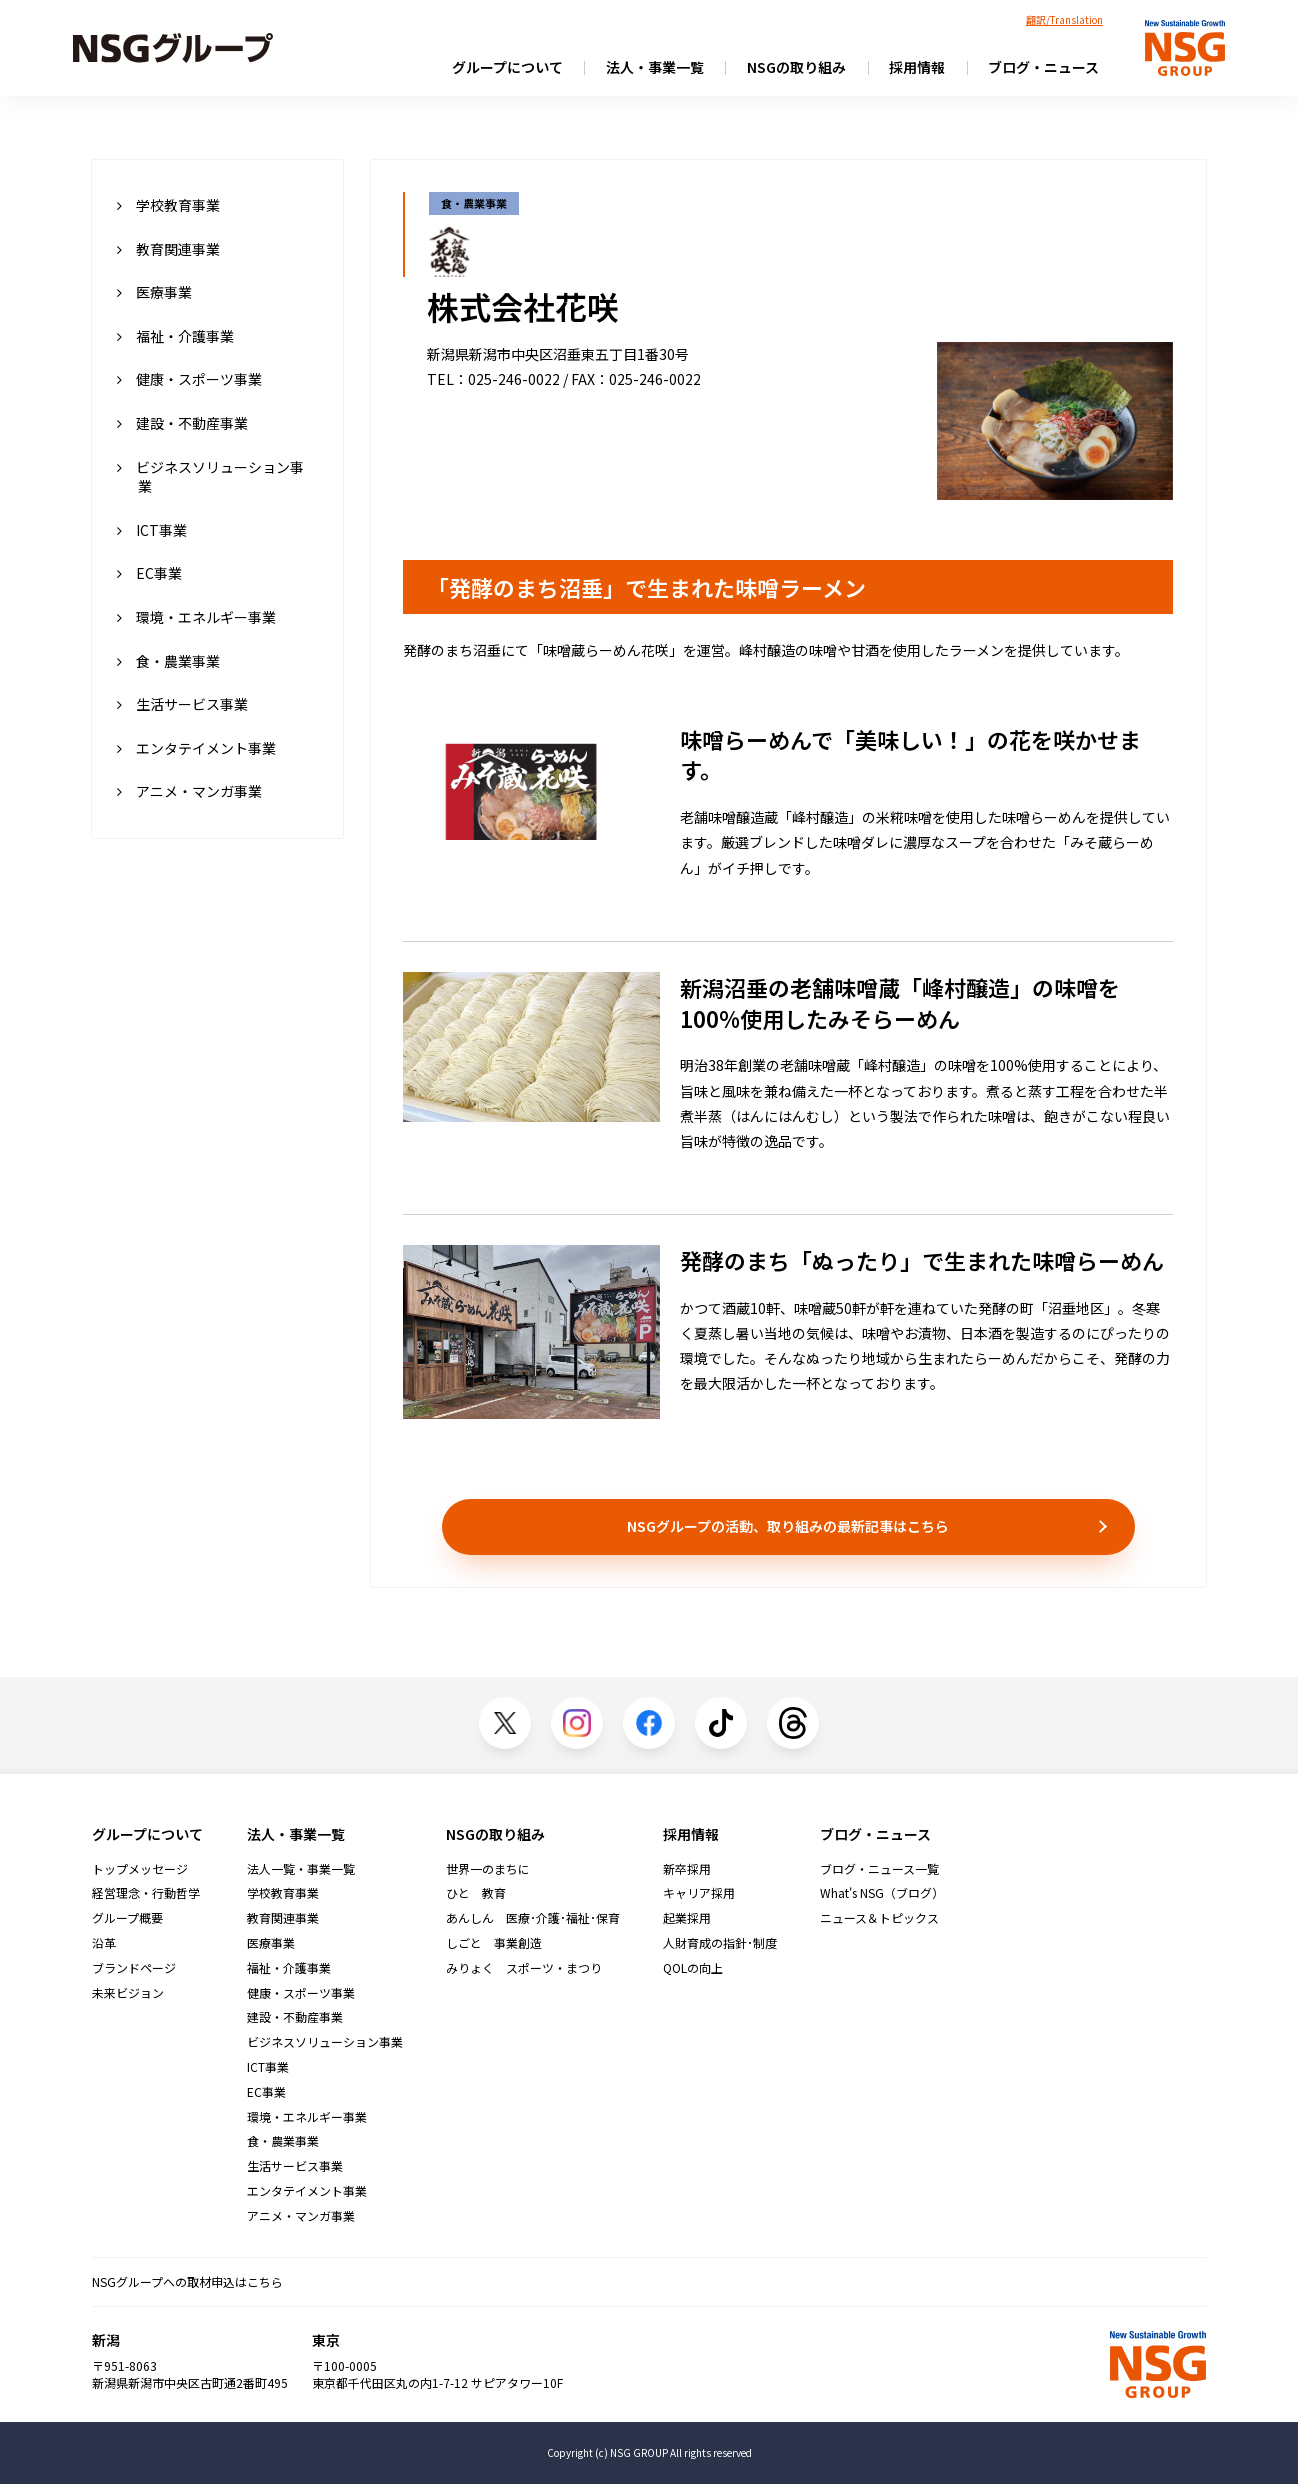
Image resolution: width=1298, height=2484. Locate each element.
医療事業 (154, 292)
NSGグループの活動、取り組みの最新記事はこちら (788, 1526)
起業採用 (687, 1918)
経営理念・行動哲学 (146, 1893)
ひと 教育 (476, 1893)
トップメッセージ (140, 1869)
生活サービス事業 (182, 704)
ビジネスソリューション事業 (210, 477)
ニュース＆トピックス (879, 1918)
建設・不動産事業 (182, 423)
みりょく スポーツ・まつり (524, 1968)
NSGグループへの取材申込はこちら (187, 2281)
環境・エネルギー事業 (196, 617)
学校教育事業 (168, 205)
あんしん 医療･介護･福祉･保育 (533, 1918)
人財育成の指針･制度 (720, 1943)
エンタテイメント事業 (196, 748)
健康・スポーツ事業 (189, 379)
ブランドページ (134, 1968)
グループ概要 (127, 1918)
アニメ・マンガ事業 (189, 791)
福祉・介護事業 (175, 336)
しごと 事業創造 (494, 1943)
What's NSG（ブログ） (882, 1893)
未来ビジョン (128, 1993)
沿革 (104, 1943)
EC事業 (149, 573)
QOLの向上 (693, 1968)
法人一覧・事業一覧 (301, 1869)
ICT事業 (152, 530)
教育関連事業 (168, 249)
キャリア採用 (699, 1893)
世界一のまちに (488, 1869)
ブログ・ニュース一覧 (879, 1869)
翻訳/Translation (1064, 19)
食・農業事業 (168, 661)
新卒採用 (687, 1869)
